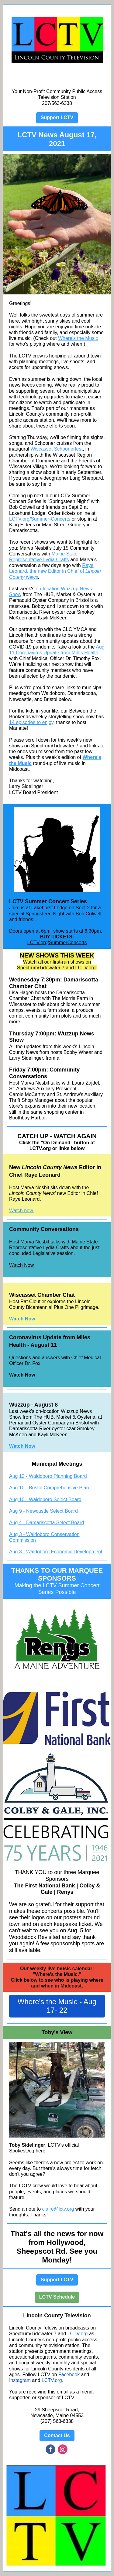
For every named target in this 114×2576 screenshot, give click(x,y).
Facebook (69, 2374)
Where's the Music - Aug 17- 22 (57, 2005)
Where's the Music (78, 338)
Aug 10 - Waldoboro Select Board (45, 1499)
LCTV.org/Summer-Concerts (39, 519)
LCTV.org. (52, 2380)
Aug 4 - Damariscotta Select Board (46, 1522)
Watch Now (21, 1265)
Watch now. (21, 1210)
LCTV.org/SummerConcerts (57, 942)
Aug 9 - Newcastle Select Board (43, 1511)
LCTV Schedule (57, 2296)
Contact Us (57, 2435)
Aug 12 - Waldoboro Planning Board (48, 1476)
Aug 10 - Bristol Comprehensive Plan (49, 1487)
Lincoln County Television (57, 2316)
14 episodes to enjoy (31, 722)
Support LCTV (57, 117)
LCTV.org (77, 2333)
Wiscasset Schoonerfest (56, 448)
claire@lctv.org (58, 2209)
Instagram (20, 2380)
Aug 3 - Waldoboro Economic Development (55, 1551)
